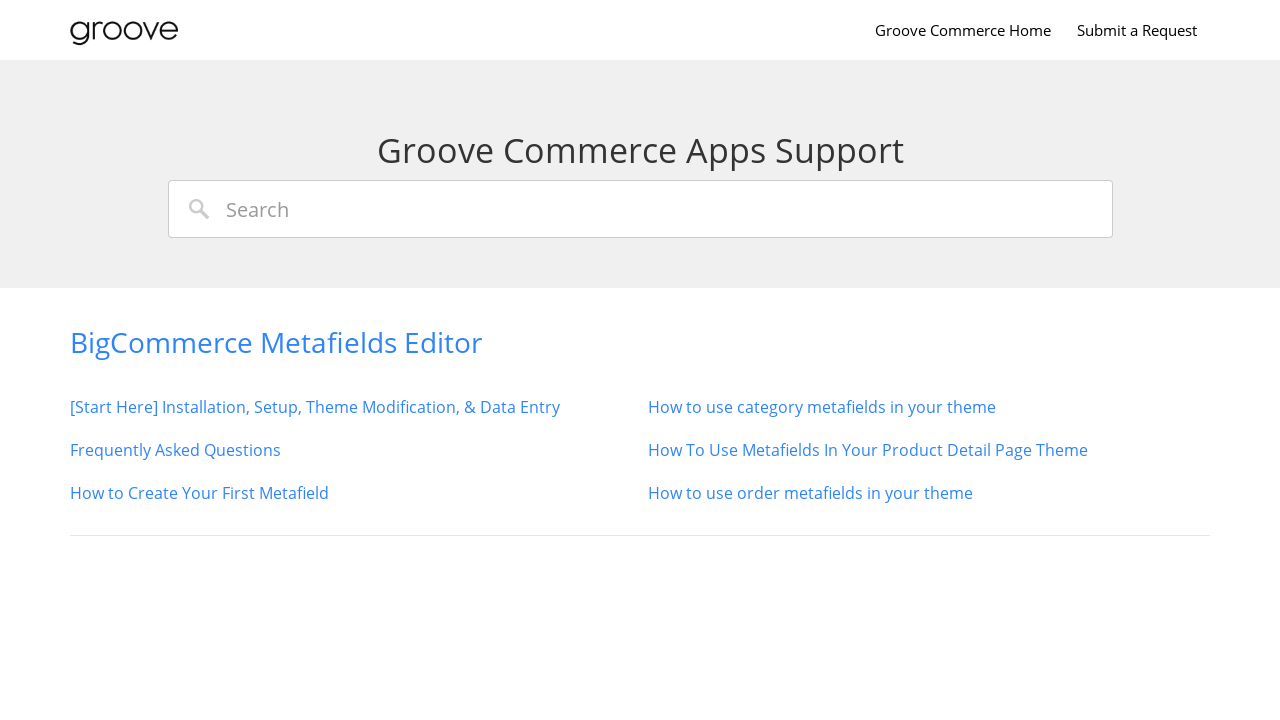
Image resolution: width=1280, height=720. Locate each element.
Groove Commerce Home (963, 30)
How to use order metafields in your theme (810, 493)
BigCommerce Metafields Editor (276, 342)
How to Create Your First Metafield (199, 493)
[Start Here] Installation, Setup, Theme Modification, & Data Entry (315, 407)
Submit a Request (1137, 30)
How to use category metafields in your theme (822, 407)
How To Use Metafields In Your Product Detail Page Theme (868, 450)
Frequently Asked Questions (175, 450)
